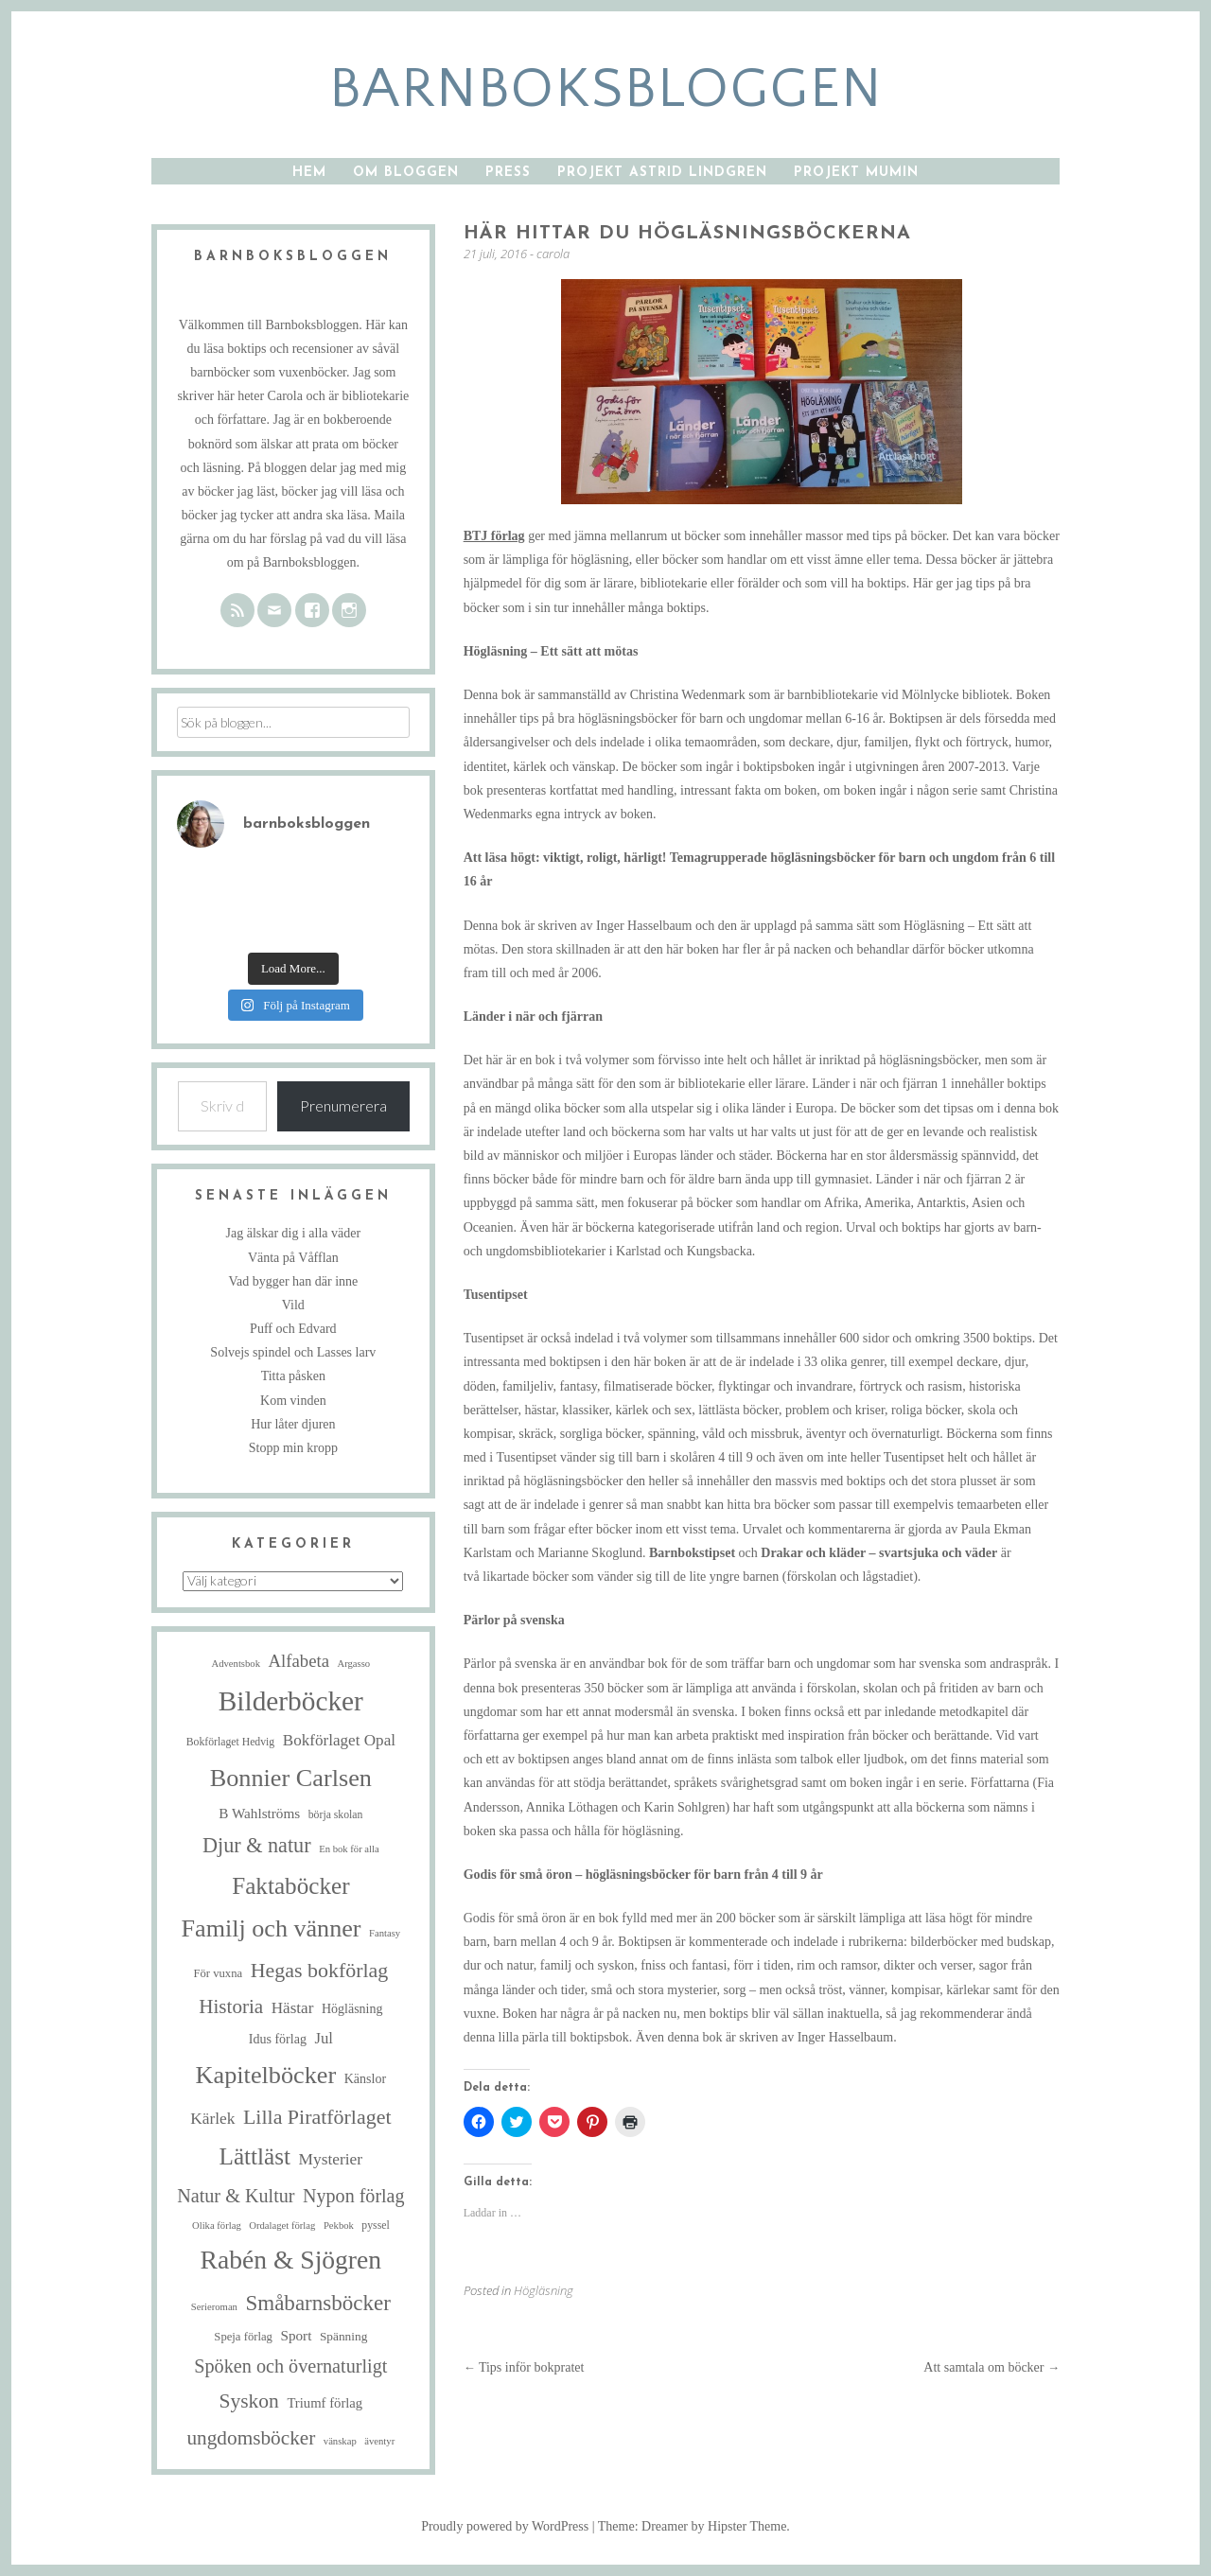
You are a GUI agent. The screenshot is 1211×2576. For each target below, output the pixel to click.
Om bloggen (406, 173)
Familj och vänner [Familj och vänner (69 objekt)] (271, 1928)
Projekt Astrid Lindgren (662, 173)
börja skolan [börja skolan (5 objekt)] (335, 1815)
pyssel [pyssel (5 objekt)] (375, 2225)
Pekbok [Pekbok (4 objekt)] (339, 2225)
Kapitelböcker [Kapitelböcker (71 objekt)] (266, 2075)
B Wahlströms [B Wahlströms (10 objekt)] (259, 1813)
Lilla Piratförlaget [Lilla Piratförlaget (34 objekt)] (317, 2117)
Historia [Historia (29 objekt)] (231, 2006)
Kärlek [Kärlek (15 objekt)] (212, 2119)
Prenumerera (343, 1105)
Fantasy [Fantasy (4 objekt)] (384, 1933)
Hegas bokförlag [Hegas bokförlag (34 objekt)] (320, 1970)
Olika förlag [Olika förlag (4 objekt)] (216, 2225)
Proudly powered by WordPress (504, 2526)
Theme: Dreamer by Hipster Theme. (694, 2526)
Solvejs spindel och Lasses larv (293, 1352)
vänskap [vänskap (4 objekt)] (340, 2441)
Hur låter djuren (293, 1424)
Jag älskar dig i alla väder (293, 1233)
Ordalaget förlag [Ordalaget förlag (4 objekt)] (282, 2225)
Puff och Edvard (293, 1329)
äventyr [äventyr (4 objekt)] (379, 2441)
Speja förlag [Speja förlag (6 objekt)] (243, 2336)
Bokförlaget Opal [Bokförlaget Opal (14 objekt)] (339, 1740)
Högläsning (543, 2290)
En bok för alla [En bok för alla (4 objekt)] (349, 1849)
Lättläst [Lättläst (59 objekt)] (254, 2156)
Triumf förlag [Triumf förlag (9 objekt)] (324, 2402)
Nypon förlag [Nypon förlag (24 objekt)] (353, 2195)
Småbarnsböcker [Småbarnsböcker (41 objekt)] (317, 2302)
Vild (293, 1305)
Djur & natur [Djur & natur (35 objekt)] (256, 1845)
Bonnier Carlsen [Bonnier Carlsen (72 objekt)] (291, 1778)
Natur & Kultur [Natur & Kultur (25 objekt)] (235, 2195)
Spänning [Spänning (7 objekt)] (343, 2336)
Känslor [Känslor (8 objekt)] (365, 2079)
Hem (309, 173)
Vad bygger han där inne (293, 1281)
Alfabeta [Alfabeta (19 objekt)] (299, 1661)
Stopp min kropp (293, 1448)
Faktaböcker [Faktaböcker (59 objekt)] (290, 1886)
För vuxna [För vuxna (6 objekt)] (217, 1973)
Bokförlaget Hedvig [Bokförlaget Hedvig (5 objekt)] (230, 1742)
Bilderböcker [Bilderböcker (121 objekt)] (291, 1701)
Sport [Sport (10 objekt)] (295, 2335)
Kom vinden (293, 1400)
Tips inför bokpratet (524, 2367)
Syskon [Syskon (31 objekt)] (248, 2401)
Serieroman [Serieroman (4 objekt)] (214, 2307)
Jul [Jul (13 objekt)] (323, 2038)
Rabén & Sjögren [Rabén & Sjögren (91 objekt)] (291, 2259)
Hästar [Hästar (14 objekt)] (293, 2008)
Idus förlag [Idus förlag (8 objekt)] (278, 2039)
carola (553, 253)
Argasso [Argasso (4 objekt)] (353, 1663)
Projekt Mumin (856, 173)
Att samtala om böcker (991, 2367)
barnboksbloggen (606, 89)
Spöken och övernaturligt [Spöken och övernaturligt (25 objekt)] (290, 2366)
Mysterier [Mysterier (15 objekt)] (331, 2159)
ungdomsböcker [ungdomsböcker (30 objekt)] (250, 2438)
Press (508, 173)
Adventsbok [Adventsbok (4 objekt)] (236, 1663)
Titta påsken (293, 1376)
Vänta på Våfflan (293, 1258)
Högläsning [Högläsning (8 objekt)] (352, 2009)
